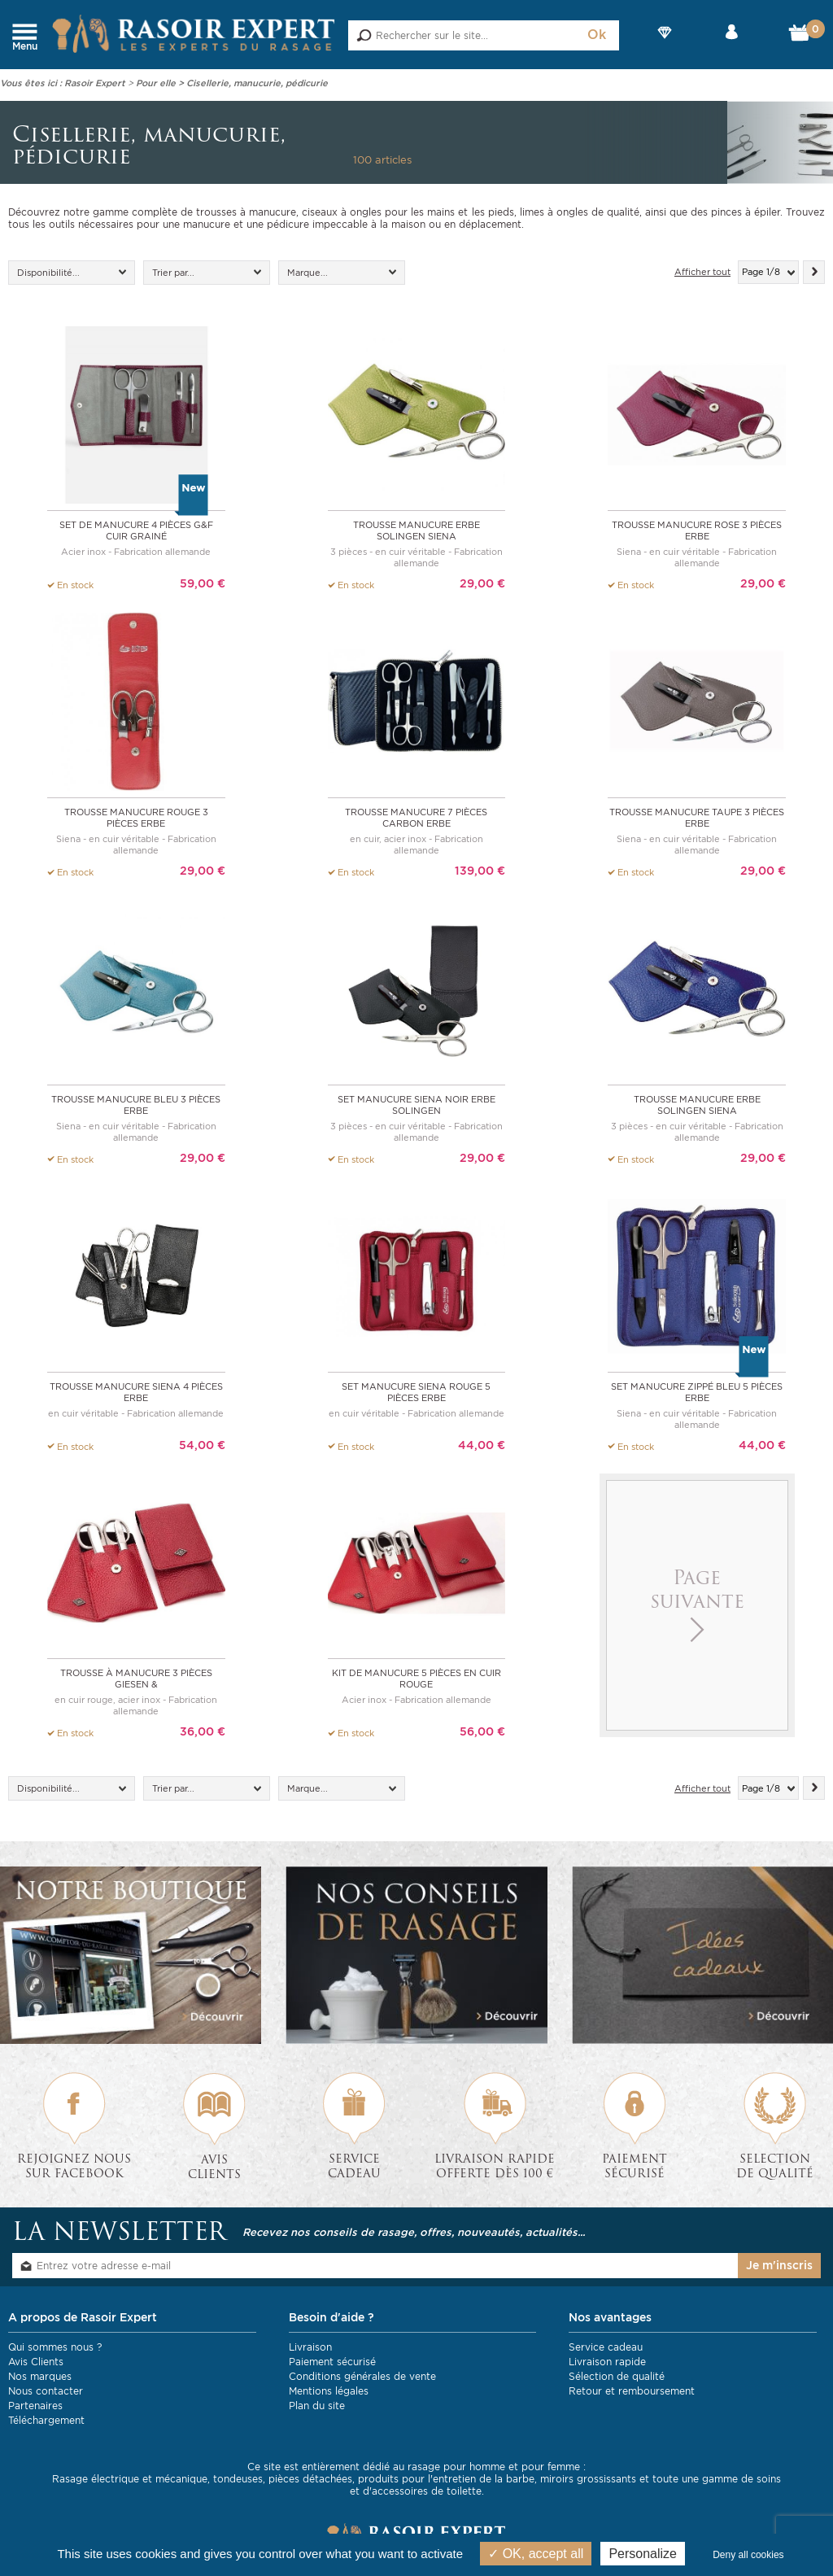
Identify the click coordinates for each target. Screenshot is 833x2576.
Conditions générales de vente (362, 2374)
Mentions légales (329, 2388)
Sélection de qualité (617, 2374)
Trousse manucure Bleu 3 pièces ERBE (135, 1103)
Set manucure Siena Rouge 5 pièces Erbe (416, 1389)
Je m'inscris (779, 2262)
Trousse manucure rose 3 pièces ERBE (697, 530)
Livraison (310, 2344)
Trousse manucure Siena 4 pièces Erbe (136, 1389)
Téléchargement (46, 2418)
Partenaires (35, 2403)
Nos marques (40, 2374)
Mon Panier (802, 36)
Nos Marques (664, 46)
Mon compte (732, 46)
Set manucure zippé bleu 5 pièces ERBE (697, 1389)
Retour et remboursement (632, 2388)
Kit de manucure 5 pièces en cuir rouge (416, 1676)
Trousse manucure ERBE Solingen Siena (416, 530)
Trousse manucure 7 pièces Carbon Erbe (416, 817)
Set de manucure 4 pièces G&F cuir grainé (136, 530)
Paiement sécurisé (332, 2359)
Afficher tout (702, 271)
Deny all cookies (748, 2555)
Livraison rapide (607, 2359)
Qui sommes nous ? (55, 2344)
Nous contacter (45, 2388)
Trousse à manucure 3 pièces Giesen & (136, 1676)
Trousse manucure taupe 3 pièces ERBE (696, 817)
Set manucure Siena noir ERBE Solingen (416, 1103)
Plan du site (317, 2403)
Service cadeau (606, 2344)
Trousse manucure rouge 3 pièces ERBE (136, 817)
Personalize (642, 2554)
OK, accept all (535, 2554)
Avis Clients (35, 2359)
